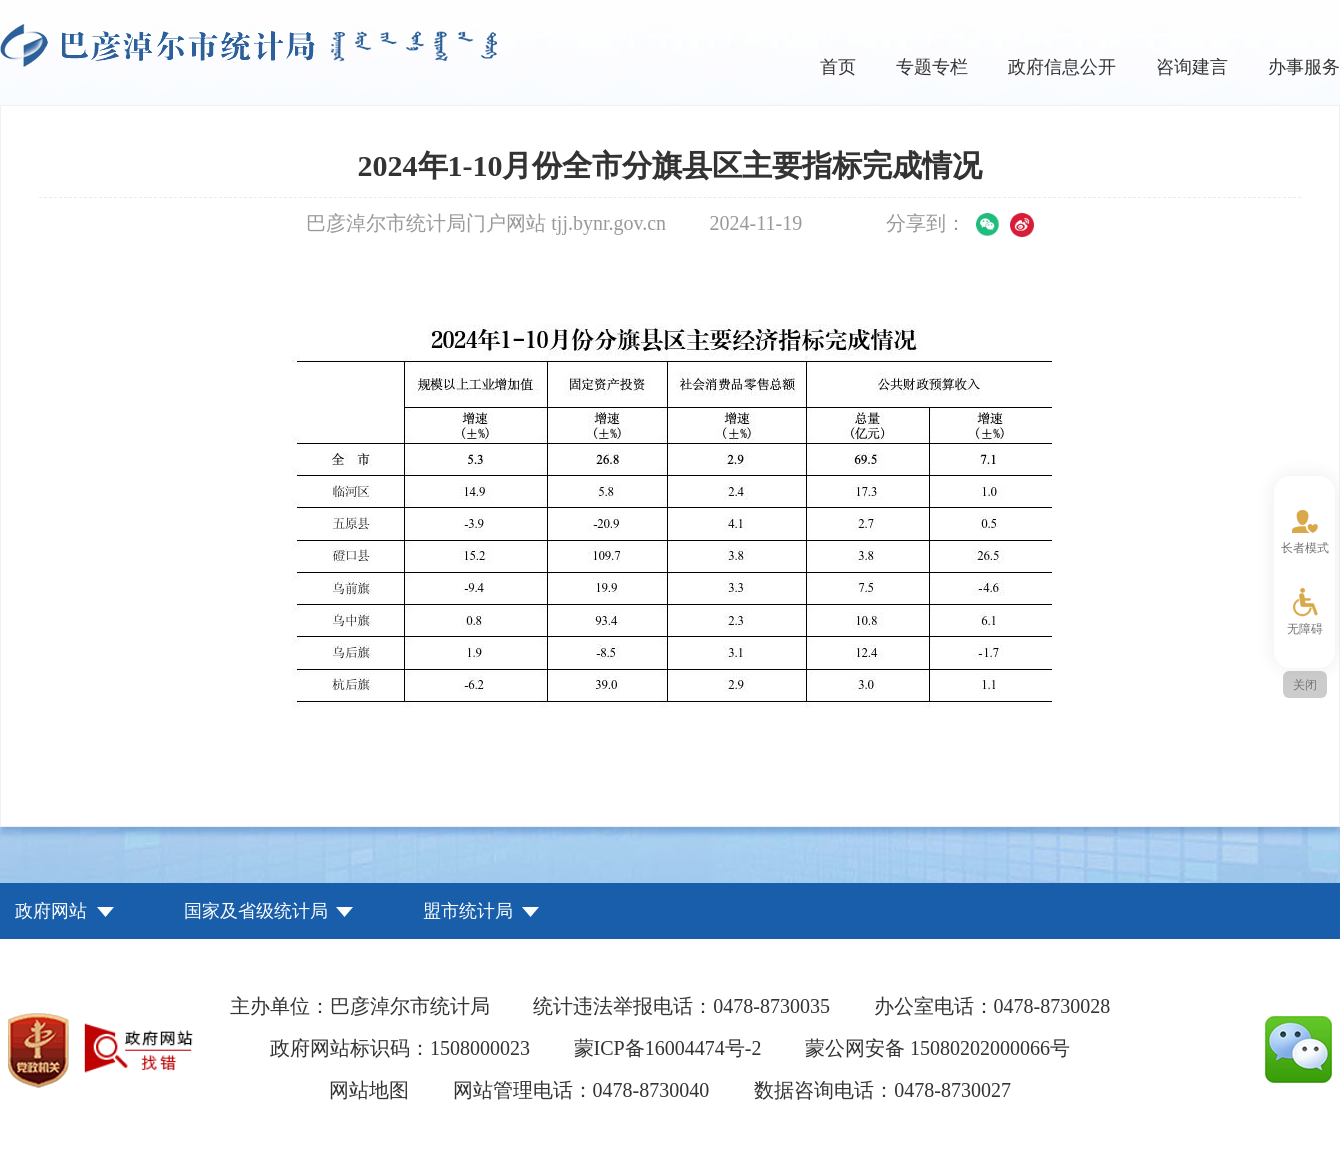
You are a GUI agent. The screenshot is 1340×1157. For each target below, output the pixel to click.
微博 (1022, 225)
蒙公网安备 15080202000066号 (937, 1048)
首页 (838, 67)
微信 (988, 225)
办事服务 (1304, 67)
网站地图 (369, 1090)
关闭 (1305, 685)
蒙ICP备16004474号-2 (668, 1048)
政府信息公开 (1062, 67)
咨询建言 (1192, 67)
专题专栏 (932, 67)
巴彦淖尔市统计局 (248, 45)
